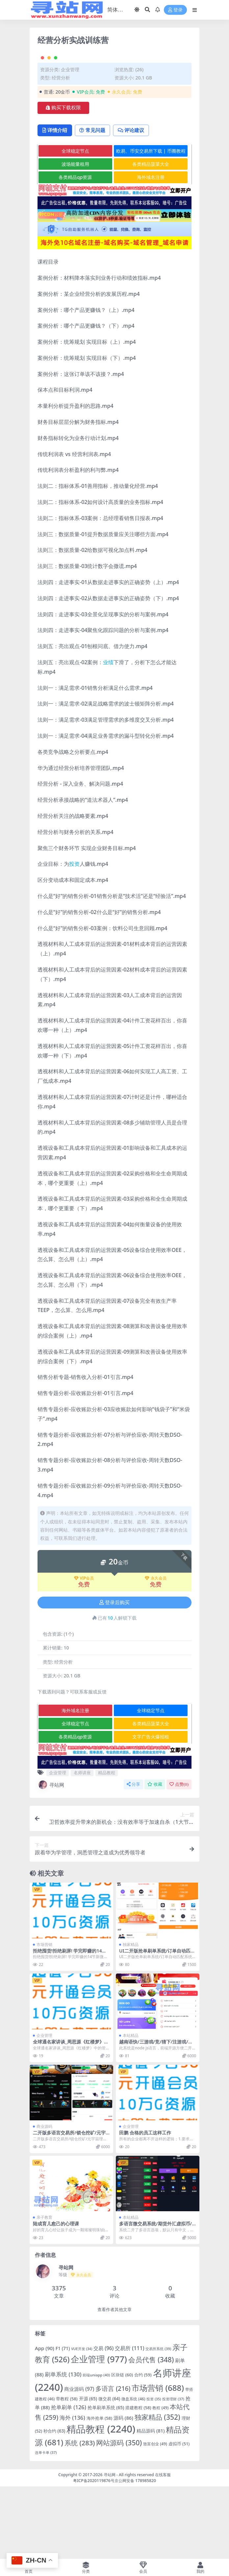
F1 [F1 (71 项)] (63, 2420)
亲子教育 (44, 2289)
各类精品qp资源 (75, 249)
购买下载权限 (63, 179)
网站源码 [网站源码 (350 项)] (119, 2514)
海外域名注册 (151, 249)
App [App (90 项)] (44, 2420)
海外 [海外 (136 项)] (72, 2489)
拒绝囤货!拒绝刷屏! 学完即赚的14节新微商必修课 (69, 2025)
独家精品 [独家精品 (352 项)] (157, 2489)
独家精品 (131, 2016)
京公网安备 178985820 (135, 2552)
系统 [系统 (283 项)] (79, 2514)
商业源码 (44, 2198)
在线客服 (163, 2546)
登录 (175, 10)
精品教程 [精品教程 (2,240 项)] (100, 2500)
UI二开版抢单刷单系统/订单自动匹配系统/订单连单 (157, 2025)
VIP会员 (84, 1650)
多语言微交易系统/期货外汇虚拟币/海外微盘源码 (155, 2298)
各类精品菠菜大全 (150, 236)
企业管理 (70, 141)
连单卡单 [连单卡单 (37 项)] (46, 2524)
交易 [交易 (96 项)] (103, 2420)
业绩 (108, 734)
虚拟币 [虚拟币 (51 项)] (179, 2516)
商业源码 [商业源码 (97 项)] (79, 2460)
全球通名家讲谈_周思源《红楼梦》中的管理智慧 (71, 2116)
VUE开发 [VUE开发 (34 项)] (81, 2420)
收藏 (154, 1856)
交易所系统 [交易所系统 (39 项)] (158, 2420)
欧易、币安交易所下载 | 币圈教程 (151, 223)
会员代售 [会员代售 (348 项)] (151, 2431)
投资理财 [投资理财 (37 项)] (173, 2470)
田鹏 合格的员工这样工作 (145, 2204)
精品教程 (106, 1844)
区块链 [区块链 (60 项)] (122, 2447)
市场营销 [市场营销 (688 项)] (158, 2459)
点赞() (179, 1856)
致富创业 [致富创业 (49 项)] (155, 2516)
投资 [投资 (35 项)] (153, 2470)
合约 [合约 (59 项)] (143, 2447)
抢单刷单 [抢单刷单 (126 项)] (68, 2479)
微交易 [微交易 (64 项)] (109, 2471)
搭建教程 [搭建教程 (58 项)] (138, 2479)
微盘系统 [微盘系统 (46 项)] (133, 2471)
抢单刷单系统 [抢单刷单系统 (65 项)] (106, 2479)
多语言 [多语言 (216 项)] (112, 2460)
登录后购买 (114, 1674)
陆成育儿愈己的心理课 (56, 2295)
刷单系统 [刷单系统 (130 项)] (63, 2446)
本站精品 (131, 2107)
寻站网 (51, 1857)
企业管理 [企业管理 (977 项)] (99, 2431)
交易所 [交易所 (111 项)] (129, 2420)
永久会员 (155, 1650)
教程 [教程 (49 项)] (160, 2479)
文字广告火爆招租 (150, 1809)
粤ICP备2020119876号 (93, 2552)
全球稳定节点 (75, 223)
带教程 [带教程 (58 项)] (66, 2471)
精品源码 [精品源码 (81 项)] (151, 2503)
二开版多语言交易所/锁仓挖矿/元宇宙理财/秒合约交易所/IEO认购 (69, 2207)
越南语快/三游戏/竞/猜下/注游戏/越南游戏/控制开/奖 (156, 2116)
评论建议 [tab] (136, 202)
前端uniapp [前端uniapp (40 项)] (96, 2446)
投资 (74, 936)
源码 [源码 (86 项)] (123, 2489)
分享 (133, 1856)
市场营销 (44, 2016)
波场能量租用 (75, 236)
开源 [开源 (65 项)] (88, 2471)
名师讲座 (82, 1844)
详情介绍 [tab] (55, 202)
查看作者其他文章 (114, 2381)
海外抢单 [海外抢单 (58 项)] (99, 2490)
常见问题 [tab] (96, 202)
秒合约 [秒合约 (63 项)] (54, 2503)
